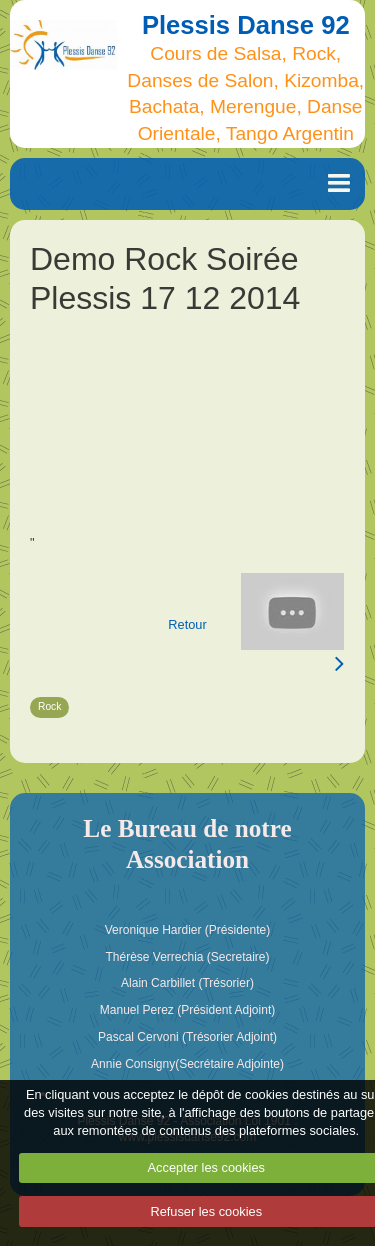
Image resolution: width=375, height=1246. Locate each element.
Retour (187, 624)
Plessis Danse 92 (246, 25)
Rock (49, 706)
